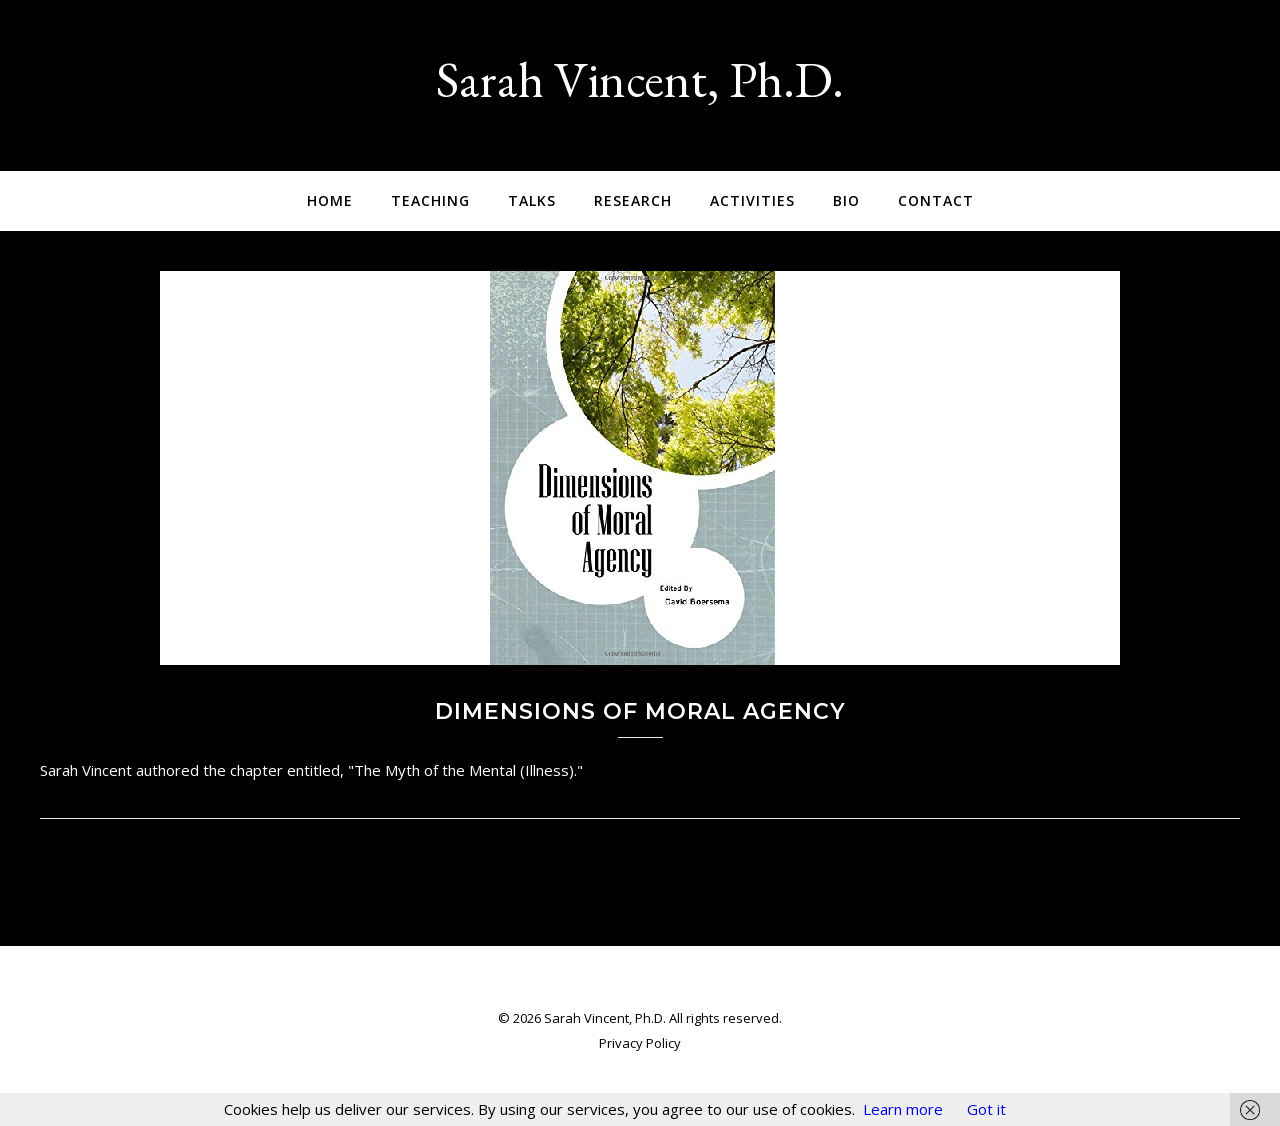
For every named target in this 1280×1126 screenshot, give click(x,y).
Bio (846, 200)
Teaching (430, 200)
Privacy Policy (640, 1043)
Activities (752, 200)
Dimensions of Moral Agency (640, 711)
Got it (986, 1109)
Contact (936, 200)
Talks (532, 200)
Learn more (903, 1109)
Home (330, 200)
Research (633, 200)
